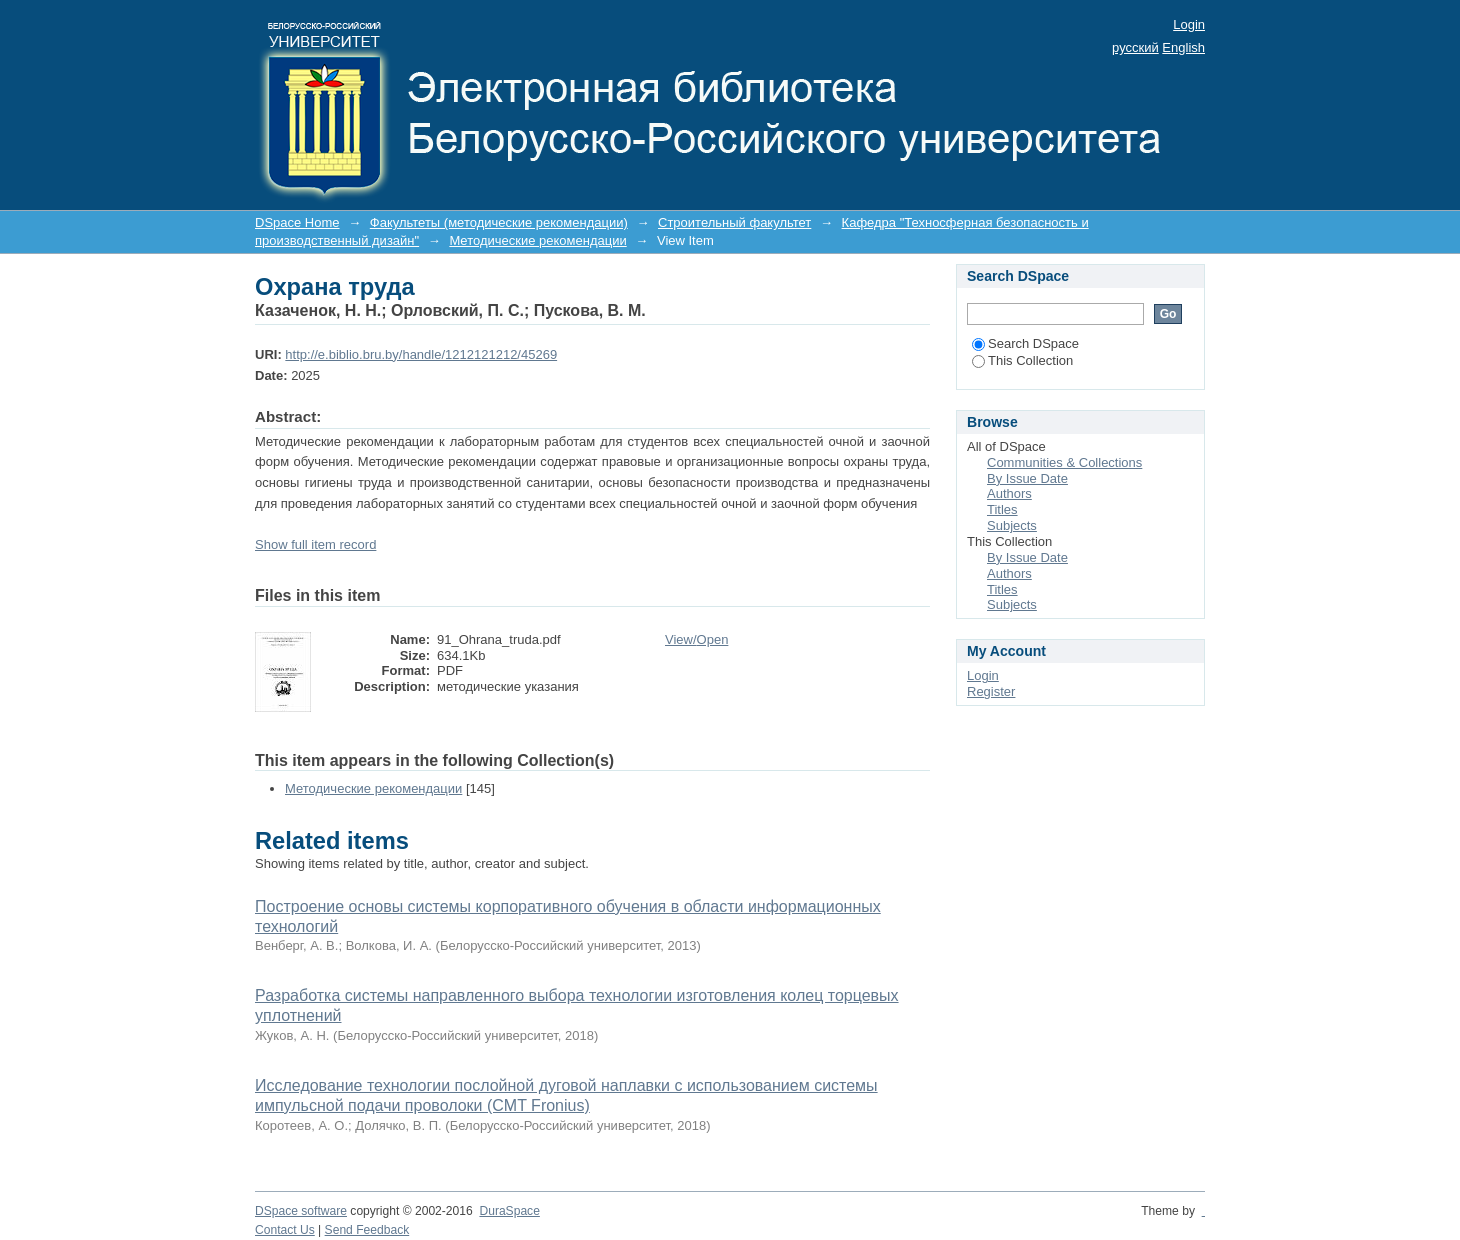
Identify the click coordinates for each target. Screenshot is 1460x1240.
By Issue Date (1027, 478)
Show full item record (315, 544)
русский (1135, 47)
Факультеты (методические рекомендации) (499, 222)
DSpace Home (297, 222)
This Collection (1022, 360)
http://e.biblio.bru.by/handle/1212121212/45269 (421, 354)
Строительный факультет (734, 222)
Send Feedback (367, 1230)
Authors (1009, 493)
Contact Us (285, 1230)
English (1183, 47)
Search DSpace (1025, 343)
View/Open (696, 639)
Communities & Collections (1064, 462)
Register (991, 691)
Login (1189, 24)
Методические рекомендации (537, 240)
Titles (1002, 509)
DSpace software (301, 1211)
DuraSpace (509, 1211)
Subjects (1012, 525)
